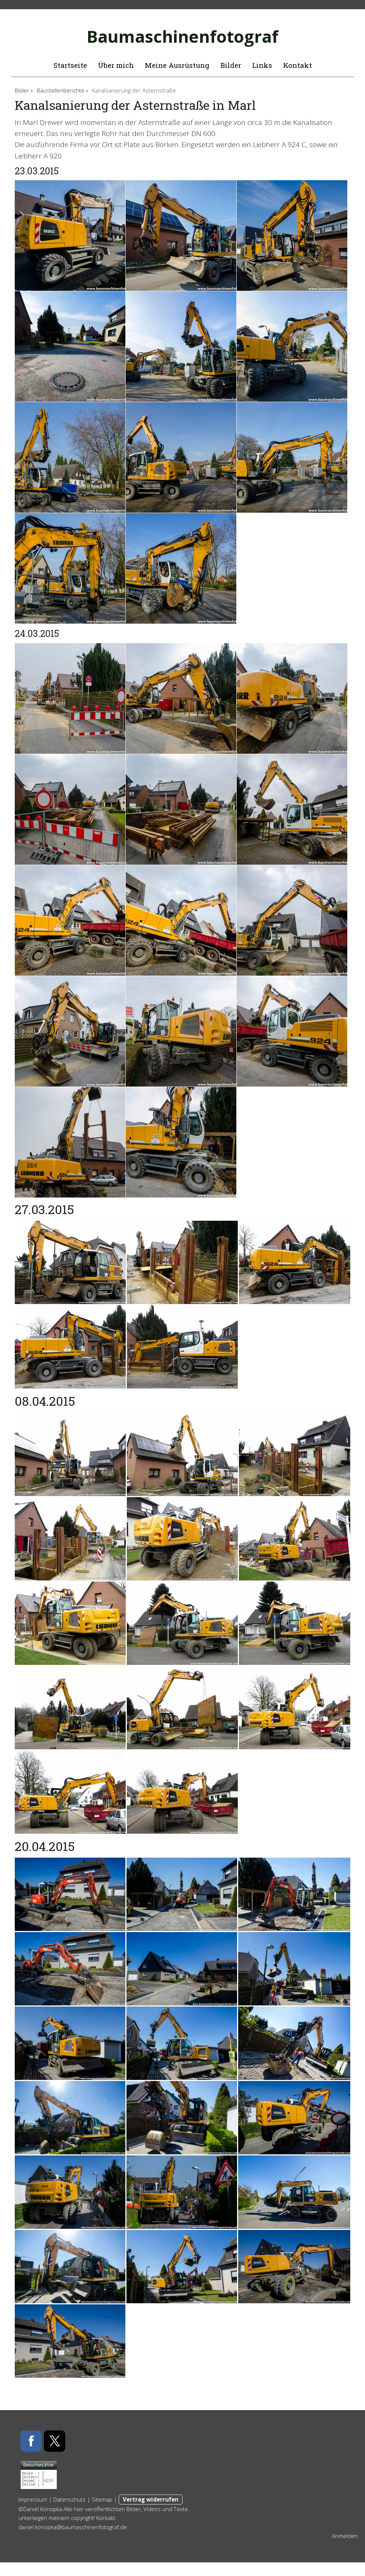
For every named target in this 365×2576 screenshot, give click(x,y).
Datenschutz (69, 2499)
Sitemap (102, 2499)
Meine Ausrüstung (177, 65)
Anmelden (345, 2536)
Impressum (32, 2499)
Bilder (230, 65)
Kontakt (297, 65)
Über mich (116, 65)
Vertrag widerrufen (150, 2499)
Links (262, 65)
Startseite (70, 65)
